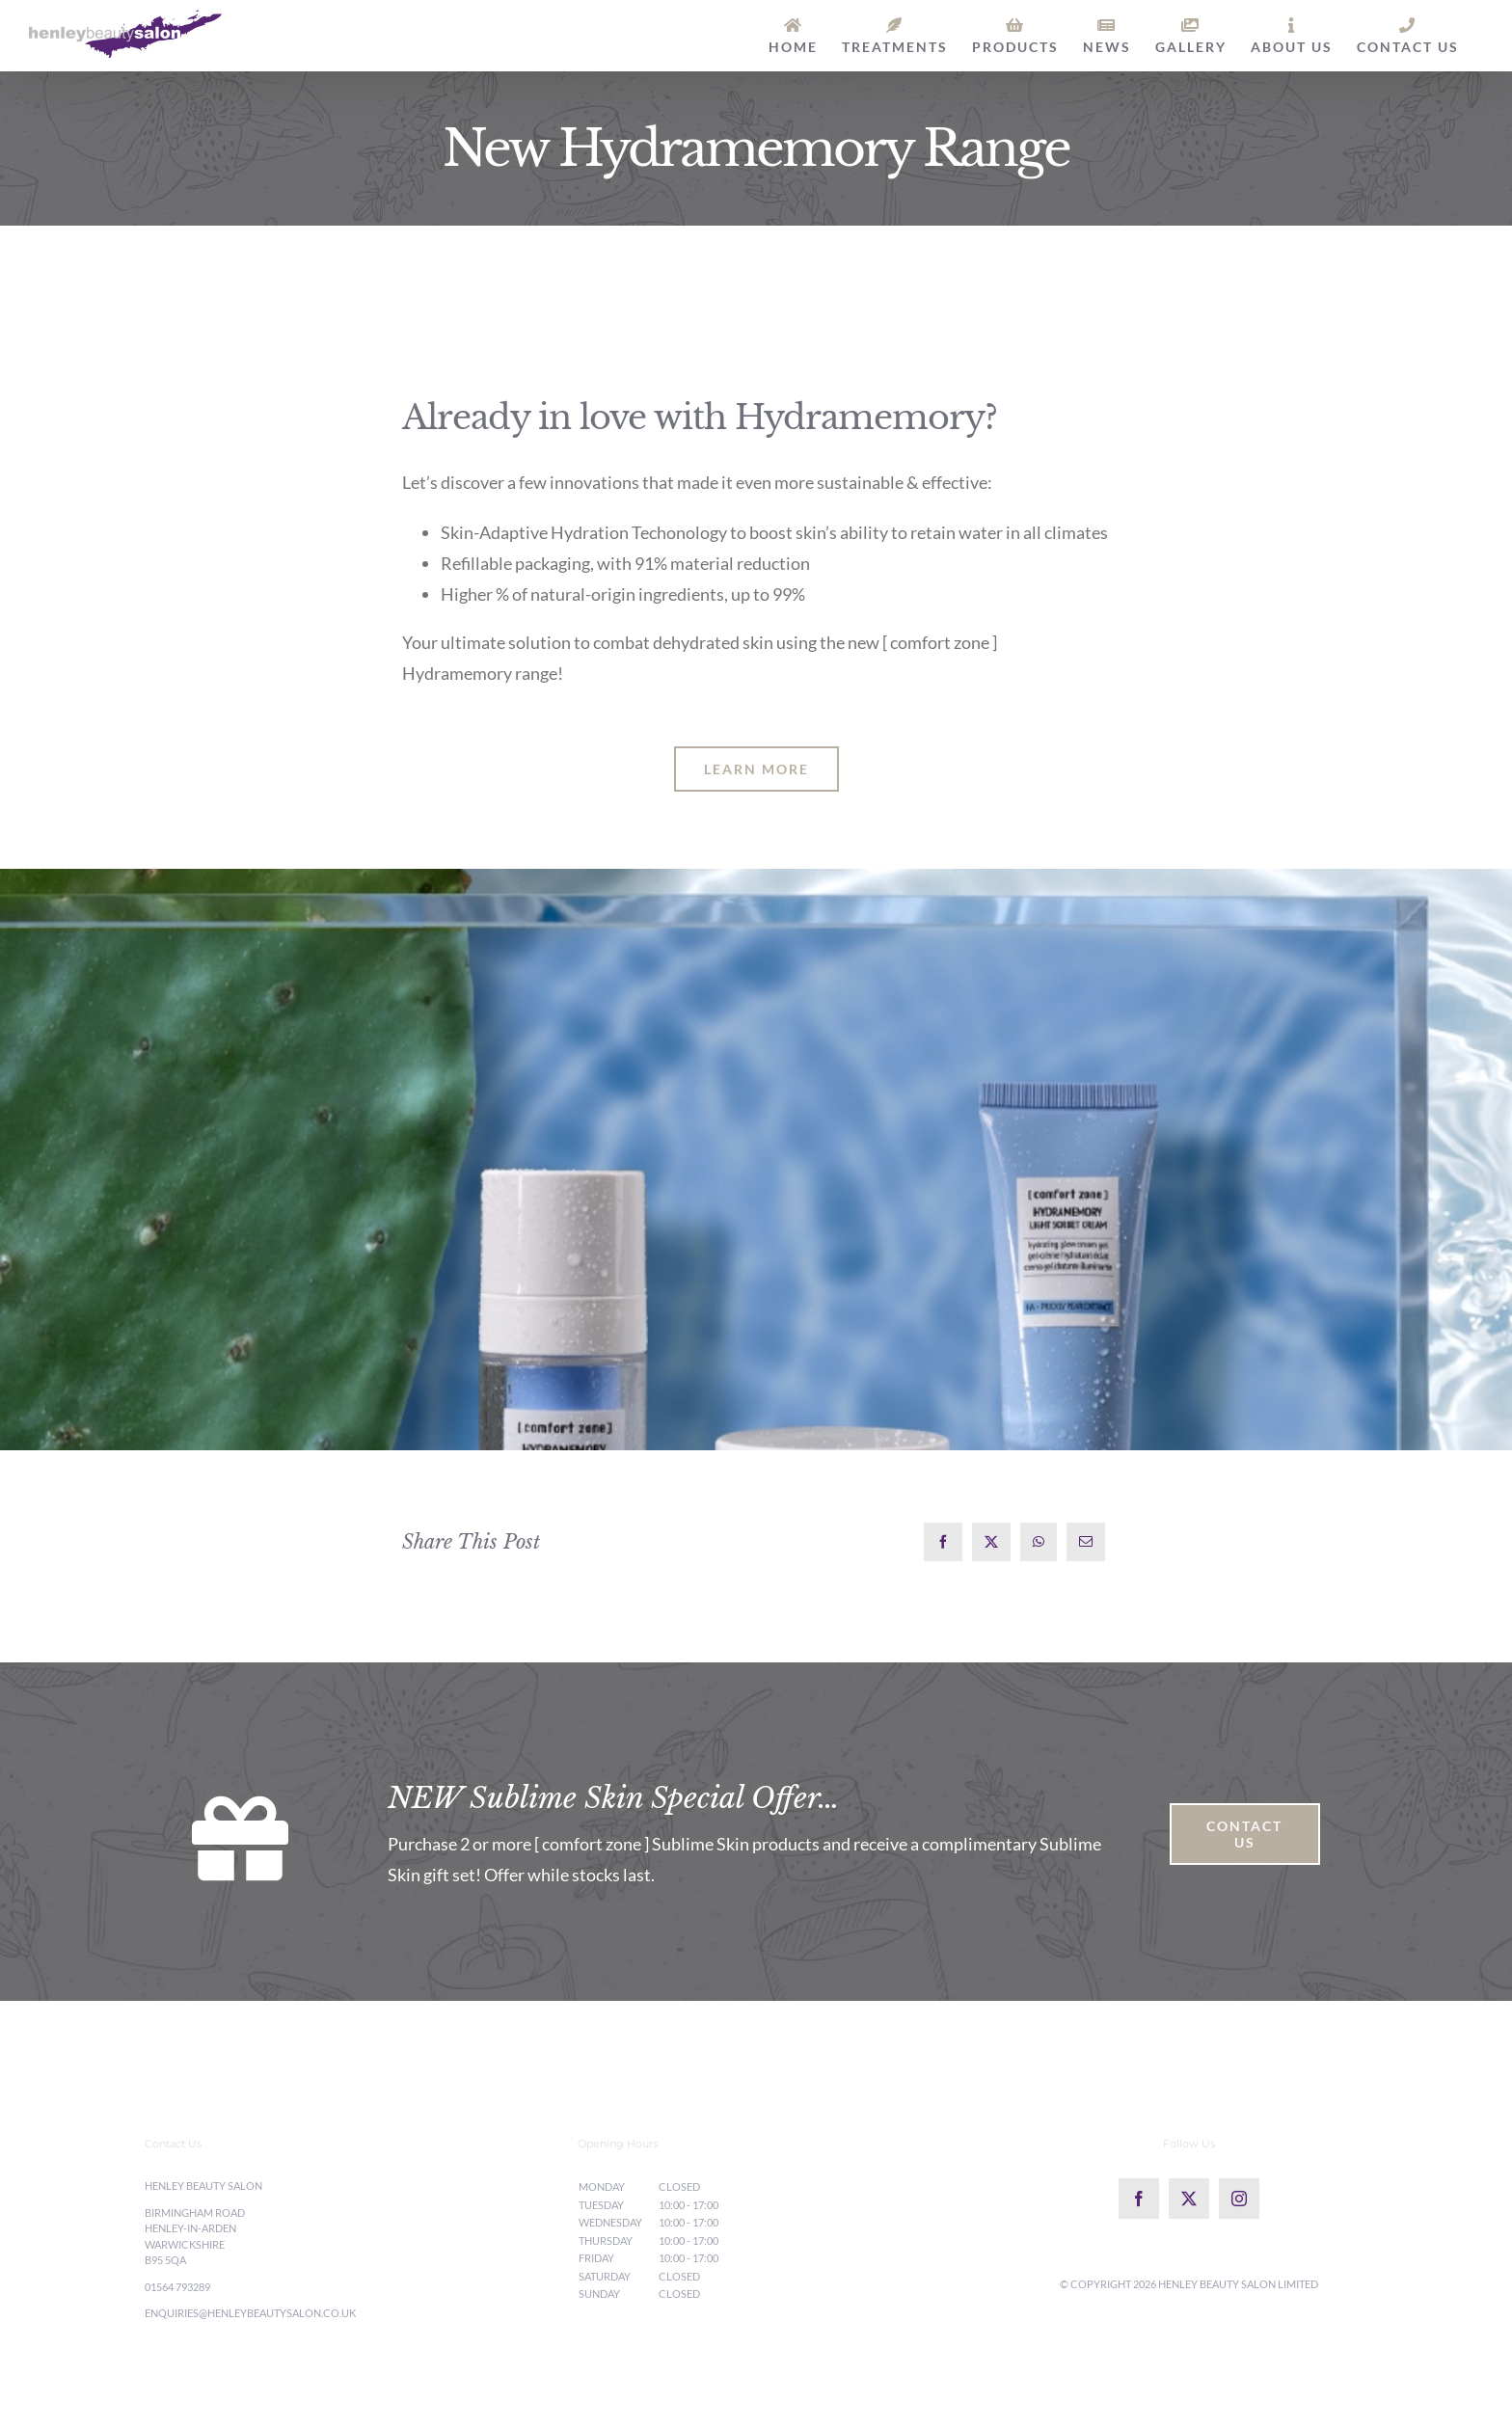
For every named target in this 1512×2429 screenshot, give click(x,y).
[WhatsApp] (1038, 1542)
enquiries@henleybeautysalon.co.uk (250, 2313)
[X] (991, 1542)
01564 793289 (177, 2287)
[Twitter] (1189, 2198)
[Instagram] (1239, 2198)
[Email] (1086, 1542)
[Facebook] (943, 1542)
